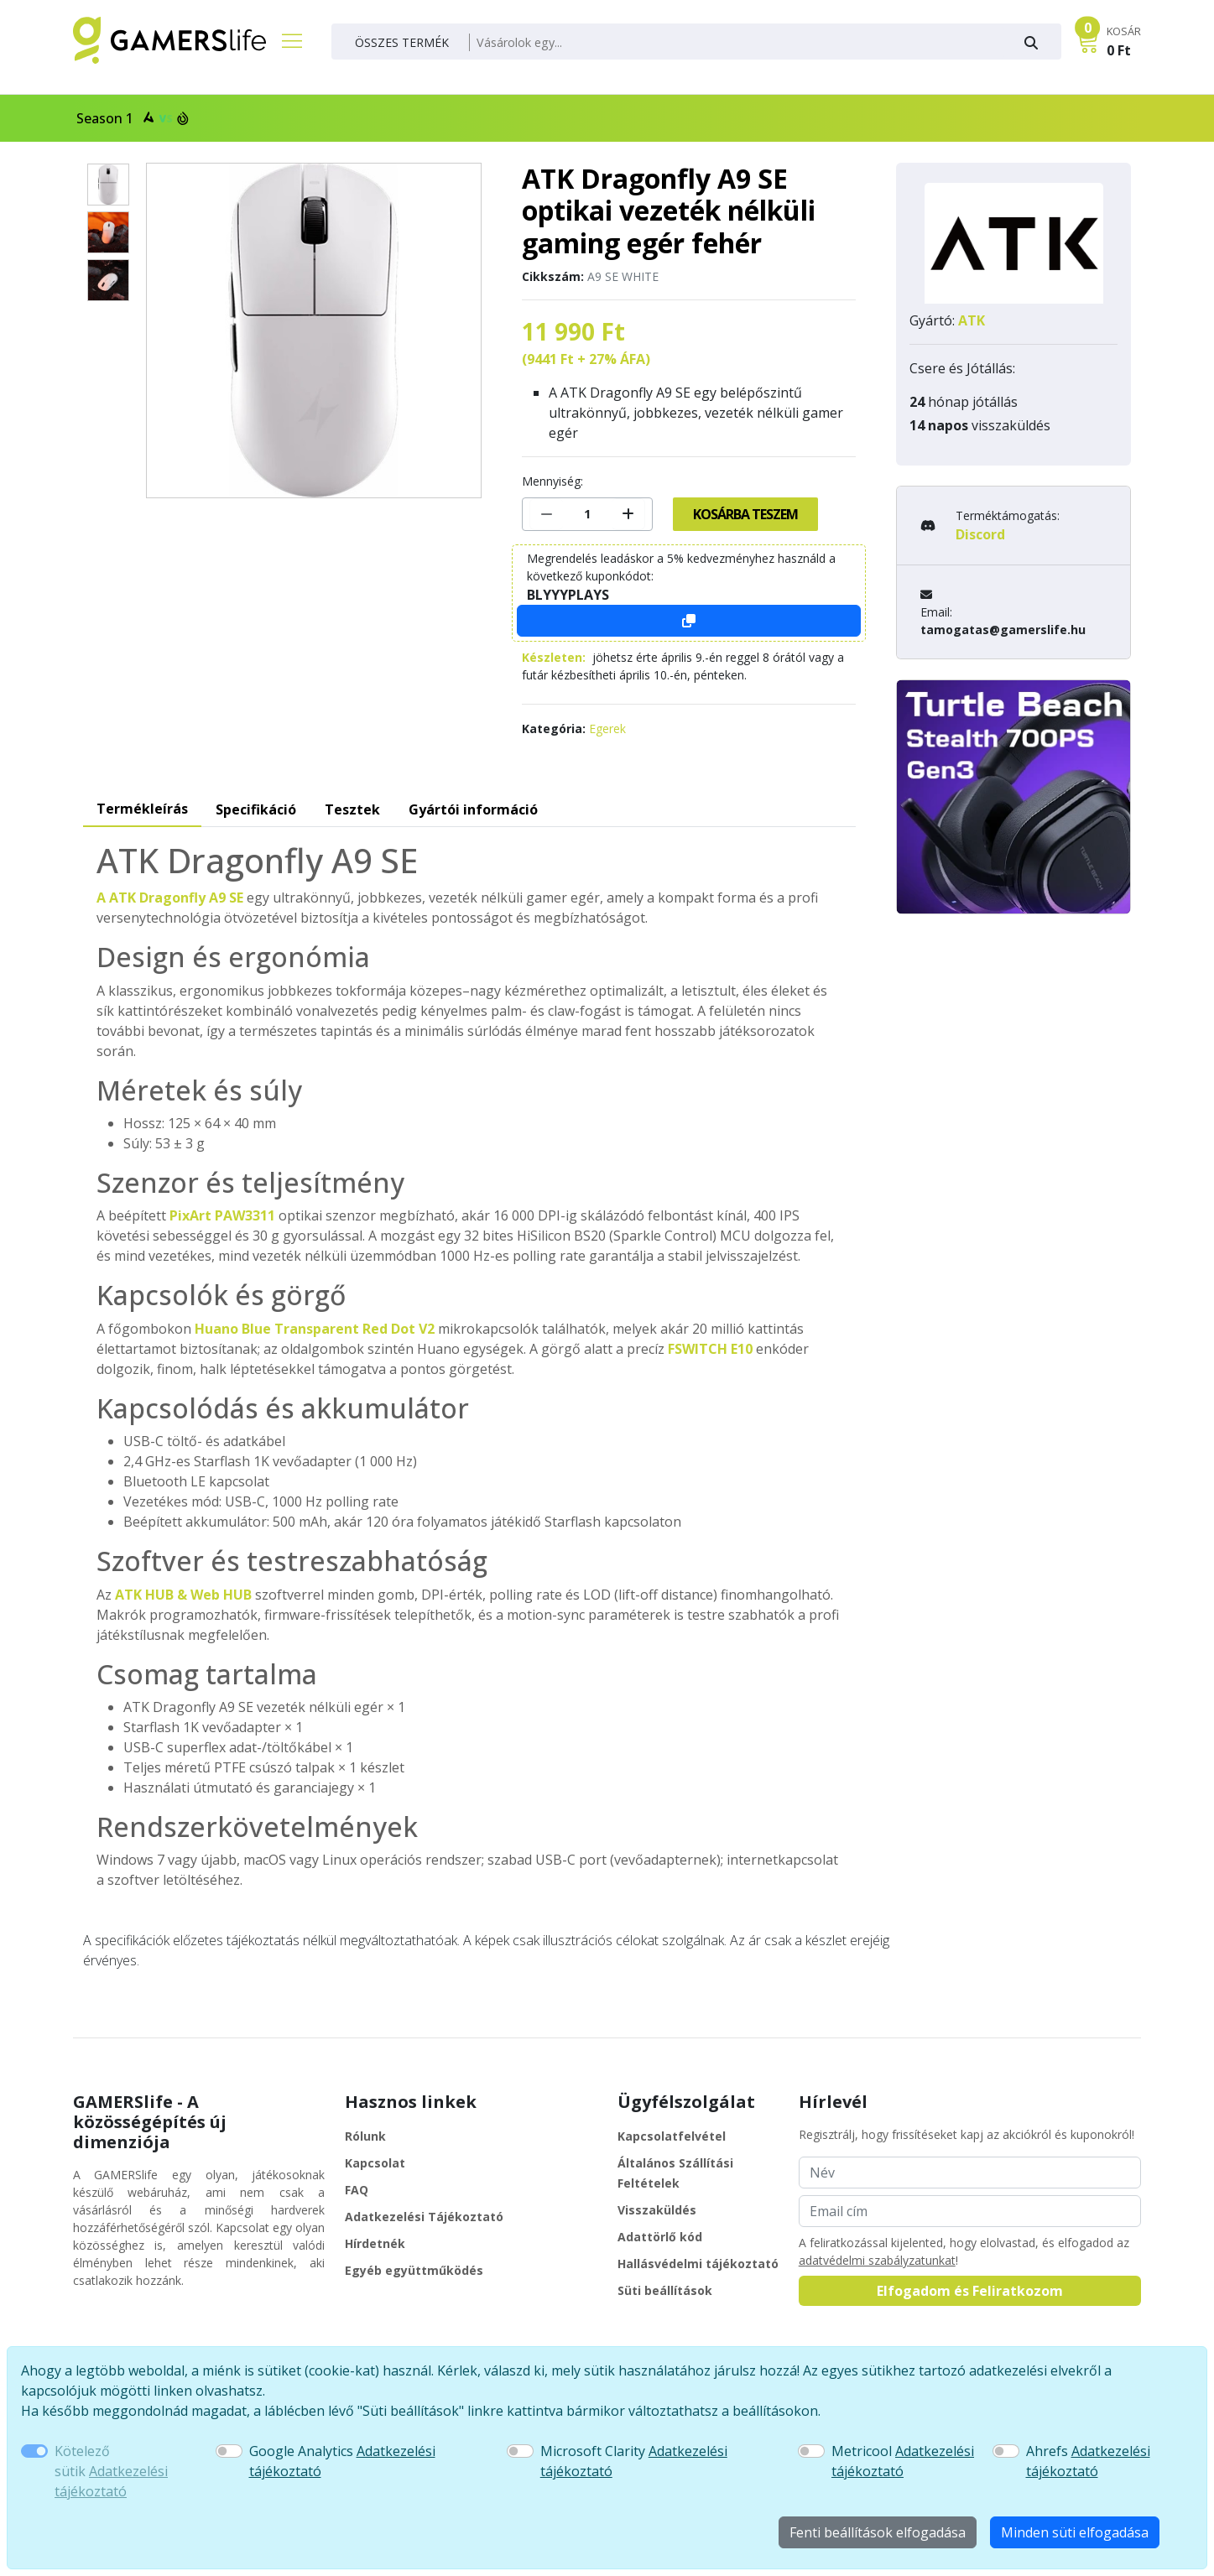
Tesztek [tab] (352, 809)
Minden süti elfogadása (1075, 2532)
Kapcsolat (375, 2163)
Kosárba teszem (745, 514)
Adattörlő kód (659, 2237)
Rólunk (365, 2136)
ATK (971, 320)
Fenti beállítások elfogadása (877, 2532)
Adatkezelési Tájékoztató (424, 2217)
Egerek (607, 728)
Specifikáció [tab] (256, 809)
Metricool (902, 2461)
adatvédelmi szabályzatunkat (877, 2260)
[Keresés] (737, 43)
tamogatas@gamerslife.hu (1003, 629)
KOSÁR (1124, 31)
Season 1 (131, 118)
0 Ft (1119, 50)
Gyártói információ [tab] (473, 809)
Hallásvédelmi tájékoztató (698, 2264)
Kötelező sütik (111, 2471)
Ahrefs (1088, 2461)
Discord (980, 534)
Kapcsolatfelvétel (671, 2136)
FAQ (356, 2190)
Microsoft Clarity (633, 2461)
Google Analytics (342, 2461)
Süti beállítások (664, 2290)
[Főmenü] (285, 40)
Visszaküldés (656, 2210)
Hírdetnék (375, 2243)
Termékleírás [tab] (142, 808)
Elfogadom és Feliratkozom (970, 2291)
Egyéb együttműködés (414, 2270)
